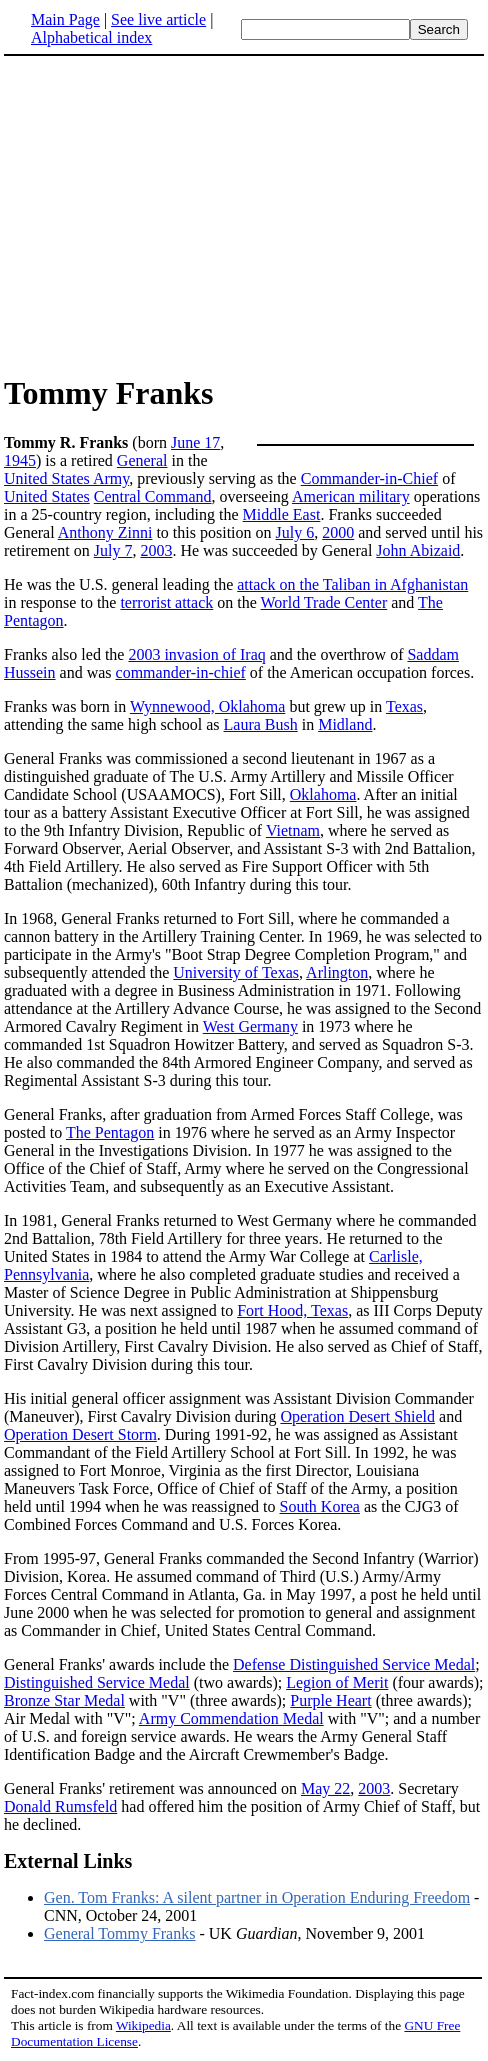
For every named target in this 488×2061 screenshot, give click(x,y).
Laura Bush (261, 724)
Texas (404, 706)
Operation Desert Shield (357, 1416)
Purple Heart (330, 1700)
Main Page (65, 19)
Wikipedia (143, 2025)
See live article (158, 19)
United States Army (66, 478)
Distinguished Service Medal (97, 1682)
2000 (338, 532)
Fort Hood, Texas (292, 1310)
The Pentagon (110, 1132)
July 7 (113, 550)
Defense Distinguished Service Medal (354, 1664)
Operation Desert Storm (80, 1434)
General (142, 460)
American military (351, 496)
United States (47, 496)
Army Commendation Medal (231, 1718)
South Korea (320, 1506)
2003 (156, 550)
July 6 (295, 532)
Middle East (282, 514)
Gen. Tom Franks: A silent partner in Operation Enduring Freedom (257, 1897)
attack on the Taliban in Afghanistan (352, 584)
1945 (20, 460)
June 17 (195, 442)
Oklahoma (323, 794)
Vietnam (293, 830)
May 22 (325, 1788)
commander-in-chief (181, 672)
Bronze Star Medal (64, 1700)
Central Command (153, 496)
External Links (68, 1861)
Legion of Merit (337, 1682)
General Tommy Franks (119, 1933)
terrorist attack (166, 602)
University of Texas (236, 972)
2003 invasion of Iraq (196, 654)
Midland (345, 724)
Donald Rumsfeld (60, 1806)
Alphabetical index (91, 37)
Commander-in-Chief (369, 478)
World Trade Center (324, 602)
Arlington (337, 972)
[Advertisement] (172, 214)
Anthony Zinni (105, 532)
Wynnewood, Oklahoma (207, 706)
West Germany (250, 1026)
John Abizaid (418, 550)
